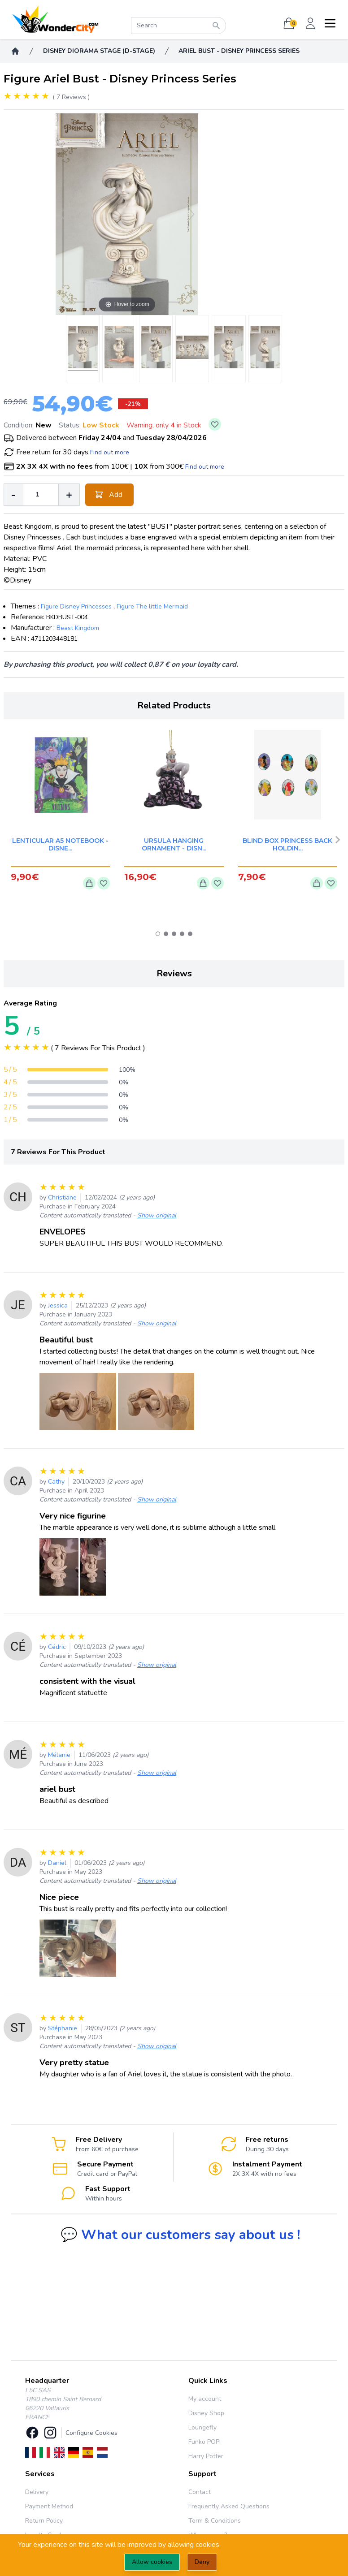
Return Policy (44, 2520)
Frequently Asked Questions (229, 2506)
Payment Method (49, 2506)
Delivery (36, 2492)
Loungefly (202, 2427)
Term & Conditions (214, 2520)
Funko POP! (204, 2442)
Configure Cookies (91, 2433)
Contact (199, 2492)
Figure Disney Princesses (76, 606)
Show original (156, 1215)
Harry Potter (205, 2456)
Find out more (109, 452)
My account (204, 2399)
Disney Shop (206, 2413)
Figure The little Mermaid (152, 606)
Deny (202, 2562)
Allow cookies (152, 2562)
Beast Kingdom (78, 628)
